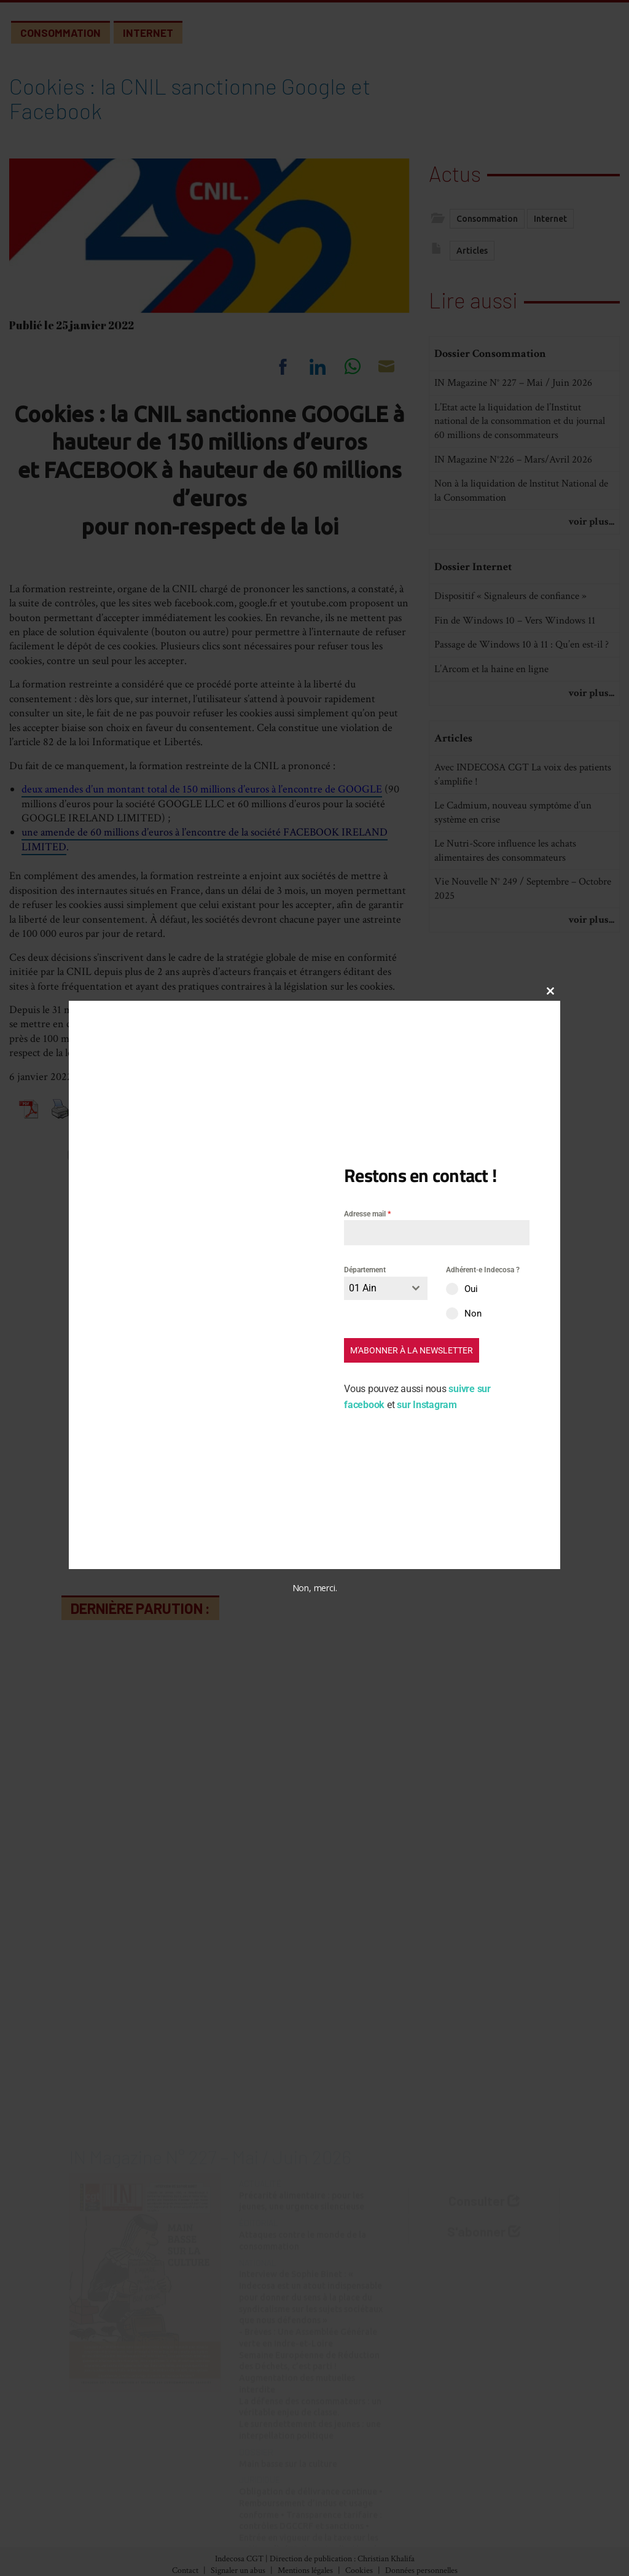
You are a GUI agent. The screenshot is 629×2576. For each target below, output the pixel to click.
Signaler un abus (238, 2570)
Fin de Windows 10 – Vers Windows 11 (514, 665)
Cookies (359, 2570)
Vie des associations (368, 2527)
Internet (148, 32)
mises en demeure (196, 1039)
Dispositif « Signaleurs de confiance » (510, 641)
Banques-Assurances (222, 2510)
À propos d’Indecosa (495, 2493)
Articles (472, 255)
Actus (455, 170)
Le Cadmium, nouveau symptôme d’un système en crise (513, 858)
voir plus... (591, 567)
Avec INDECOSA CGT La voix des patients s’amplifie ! (522, 820)
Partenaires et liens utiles (506, 2544)
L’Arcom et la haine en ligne (491, 714)
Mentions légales (305, 2570)
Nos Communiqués (367, 2510)
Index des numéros (77, 2493)
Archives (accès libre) (82, 2510)
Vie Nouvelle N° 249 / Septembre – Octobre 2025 (522, 934)
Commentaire (133, 1450)
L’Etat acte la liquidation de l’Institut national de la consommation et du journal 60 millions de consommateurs (519, 466)
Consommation (60, 32)
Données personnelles (421, 2570)
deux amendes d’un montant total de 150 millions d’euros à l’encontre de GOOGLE (201, 789)
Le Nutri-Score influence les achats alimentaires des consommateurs (505, 896)
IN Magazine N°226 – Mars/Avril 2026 (513, 504)
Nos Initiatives (358, 2493)
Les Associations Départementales (525, 2527)
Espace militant (359, 2544)
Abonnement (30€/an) (86, 2527)
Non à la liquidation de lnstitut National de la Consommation (521, 536)
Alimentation (207, 2493)
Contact (185, 2570)
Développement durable (231, 2544)
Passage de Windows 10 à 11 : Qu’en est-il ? (521, 690)
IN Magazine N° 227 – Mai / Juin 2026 (513, 428)
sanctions (269, 1039)
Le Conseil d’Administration (513, 2510)
